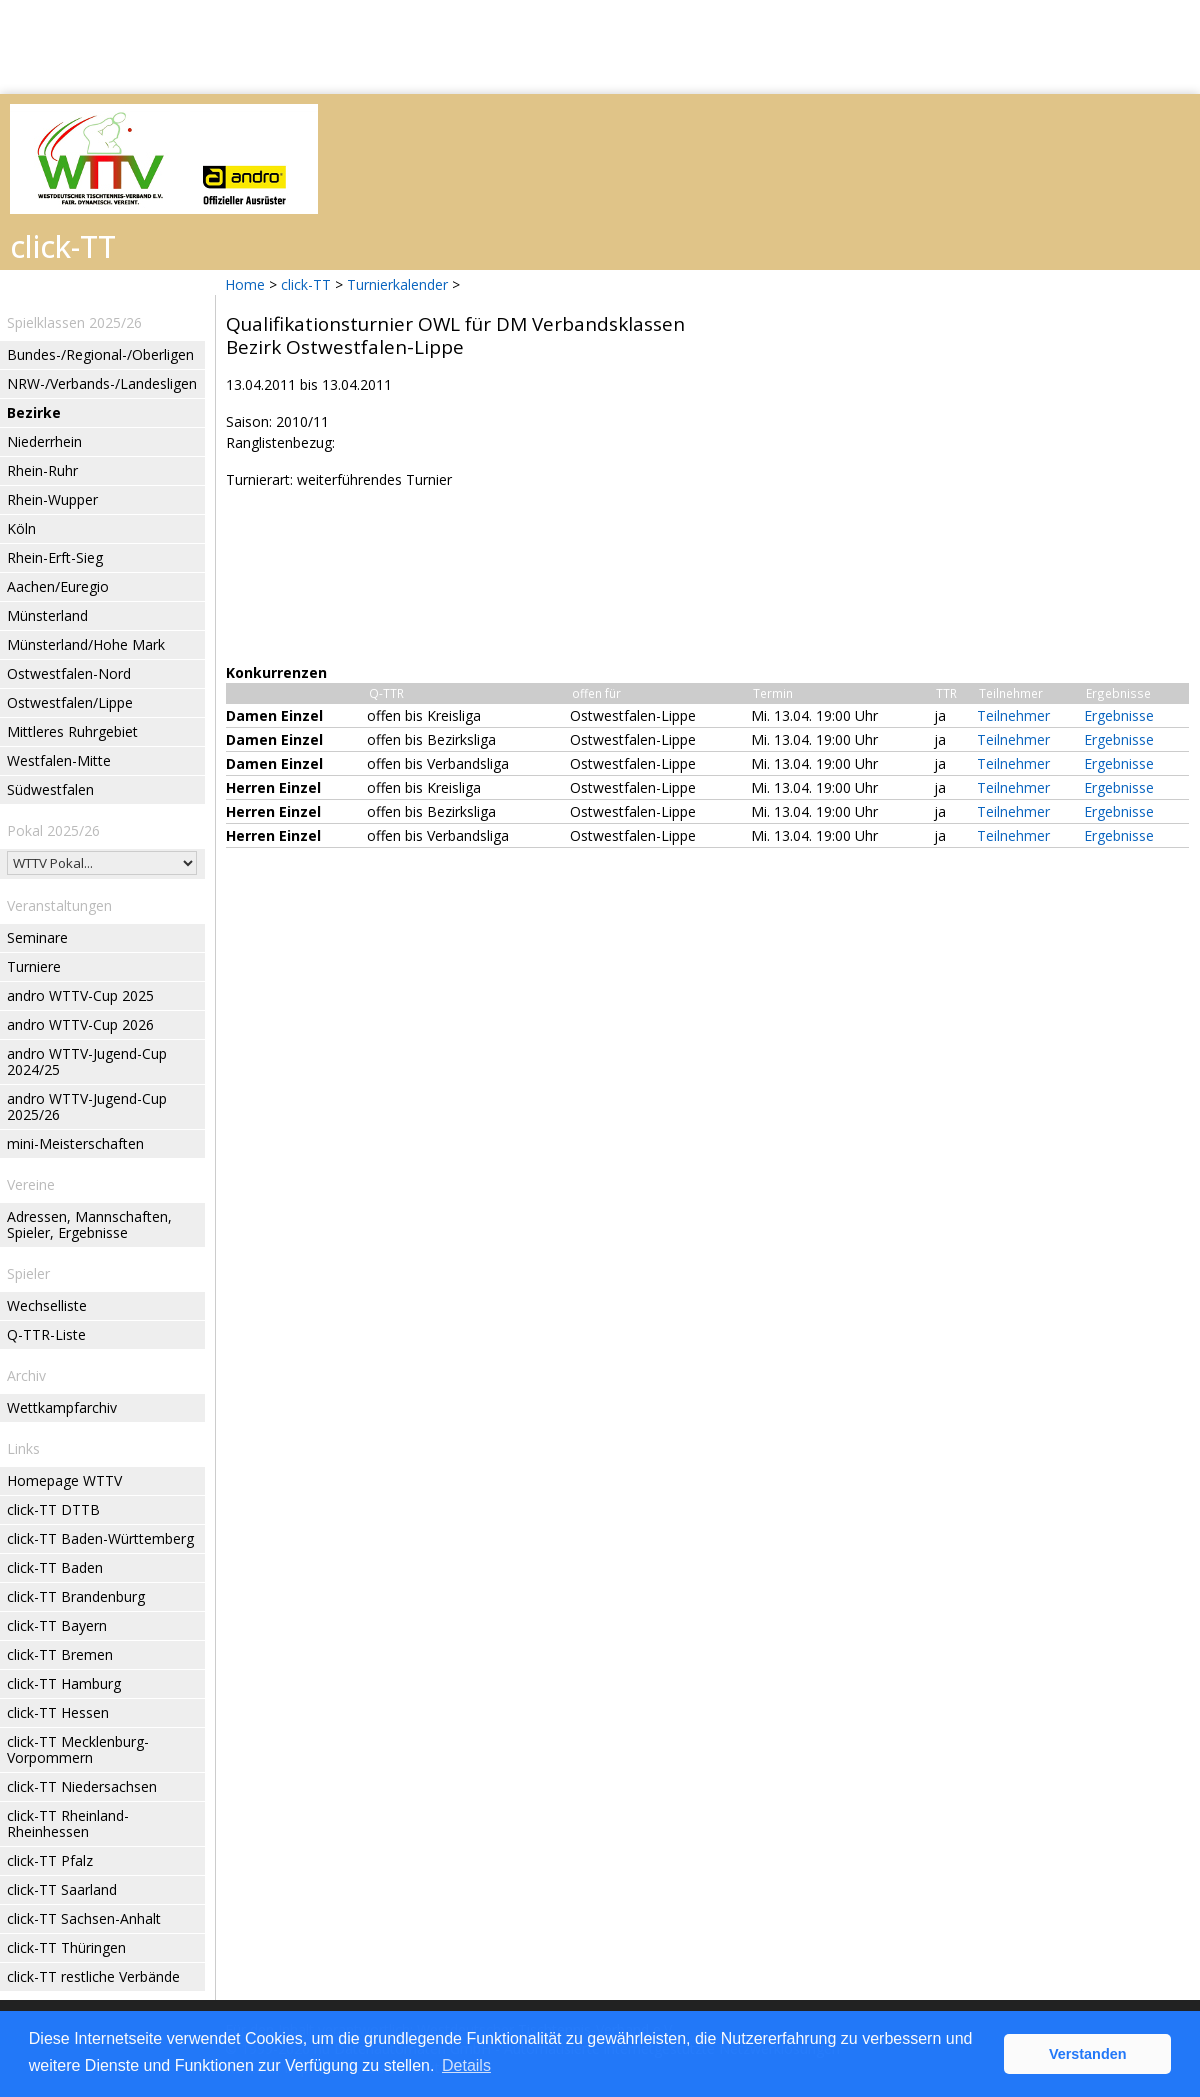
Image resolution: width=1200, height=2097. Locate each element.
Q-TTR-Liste (46, 1334)
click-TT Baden (55, 1567)
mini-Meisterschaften (75, 1143)
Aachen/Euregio (58, 586)
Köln (21, 528)
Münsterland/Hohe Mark (86, 644)
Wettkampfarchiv (62, 1407)
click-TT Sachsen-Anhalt (84, 1918)
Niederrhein (44, 441)
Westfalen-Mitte (59, 760)
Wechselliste (47, 1305)
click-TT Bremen (60, 1654)
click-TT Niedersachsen (82, 1786)
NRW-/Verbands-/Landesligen (102, 383)
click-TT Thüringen (66, 1947)
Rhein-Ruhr (42, 470)
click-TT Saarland (62, 1889)
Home (245, 284)
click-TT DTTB (53, 1509)
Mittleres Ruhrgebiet (72, 731)
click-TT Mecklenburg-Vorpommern (78, 1749)
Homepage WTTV (64, 1480)
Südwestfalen (50, 789)
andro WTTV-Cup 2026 (80, 1024)
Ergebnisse (1119, 715)
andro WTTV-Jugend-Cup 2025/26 (87, 1106)
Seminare (37, 937)
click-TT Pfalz (50, 1860)
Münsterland (47, 615)
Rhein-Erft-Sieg (55, 557)
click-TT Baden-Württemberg (100, 1538)
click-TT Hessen (58, 1712)
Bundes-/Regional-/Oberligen (100, 354)
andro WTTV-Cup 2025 (80, 995)
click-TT (306, 284)
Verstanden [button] (1088, 2054)
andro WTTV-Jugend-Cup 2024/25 (87, 1061)
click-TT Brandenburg (76, 1596)
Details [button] (466, 2065)
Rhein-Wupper (52, 499)
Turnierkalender (397, 284)
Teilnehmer (1013, 715)
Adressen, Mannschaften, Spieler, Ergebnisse (89, 1224)
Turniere (34, 966)
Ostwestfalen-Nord (69, 673)
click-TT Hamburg (64, 1683)
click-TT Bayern (57, 1625)
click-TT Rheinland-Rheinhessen (68, 1823)
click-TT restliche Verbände (93, 1976)
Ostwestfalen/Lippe (70, 702)
